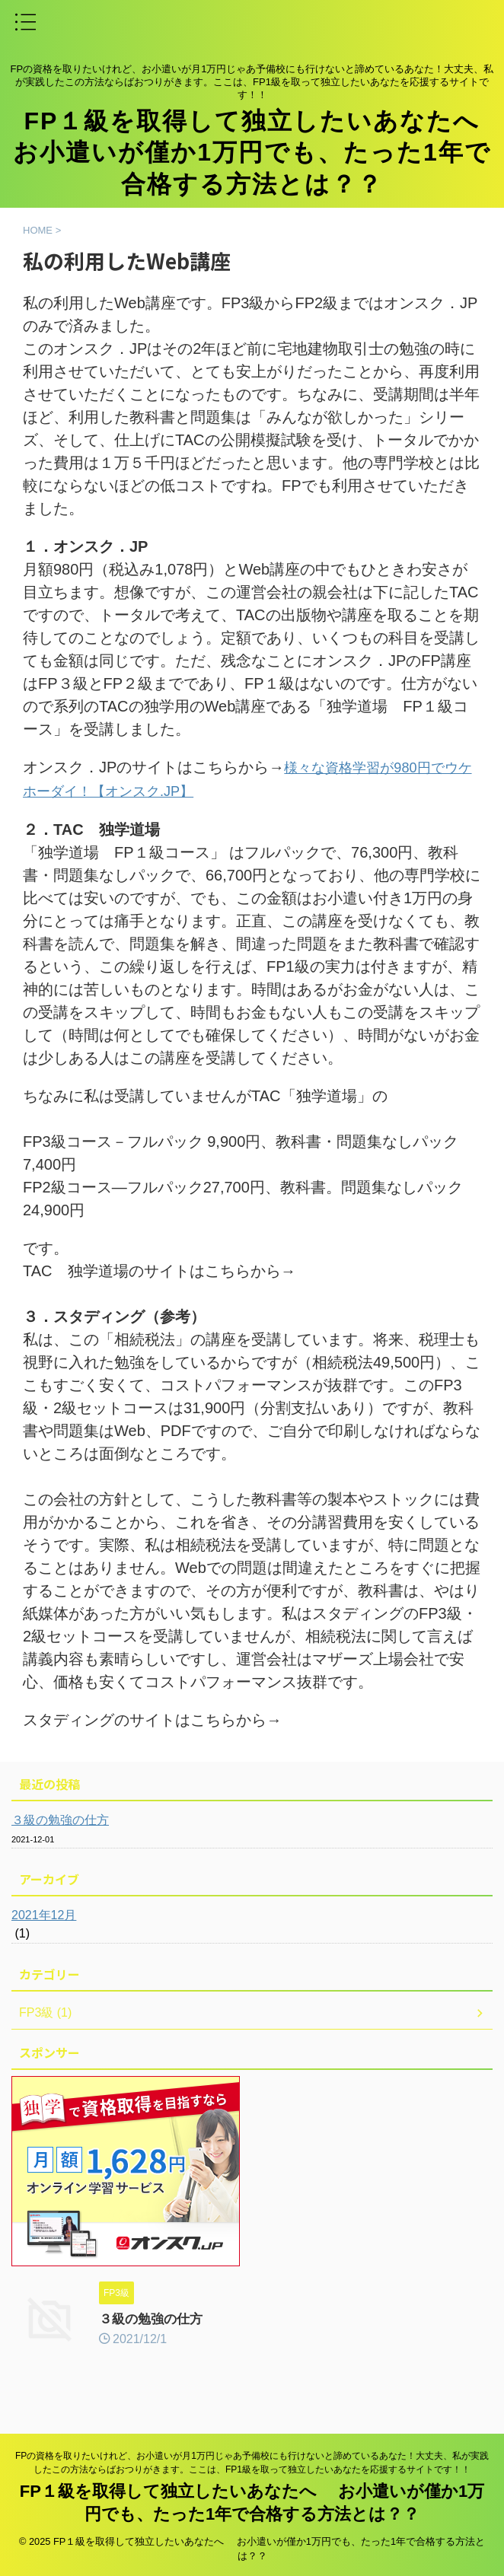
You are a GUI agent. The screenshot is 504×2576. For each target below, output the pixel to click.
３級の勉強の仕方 (60, 1818)
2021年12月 (43, 1913)
